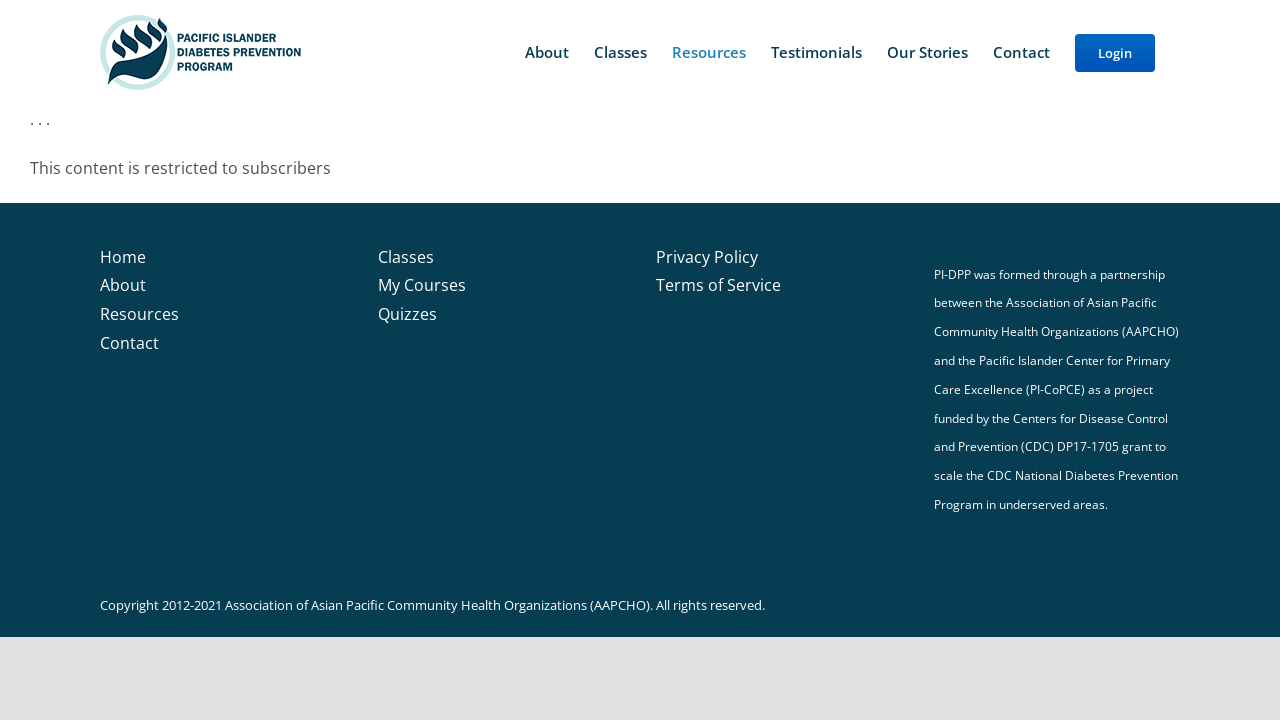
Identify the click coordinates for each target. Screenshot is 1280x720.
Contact (129, 343)
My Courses (422, 285)
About (123, 285)
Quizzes (407, 314)
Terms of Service (718, 285)
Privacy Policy (707, 257)
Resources (139, 314)
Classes (406, 257)
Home (123, 257)
